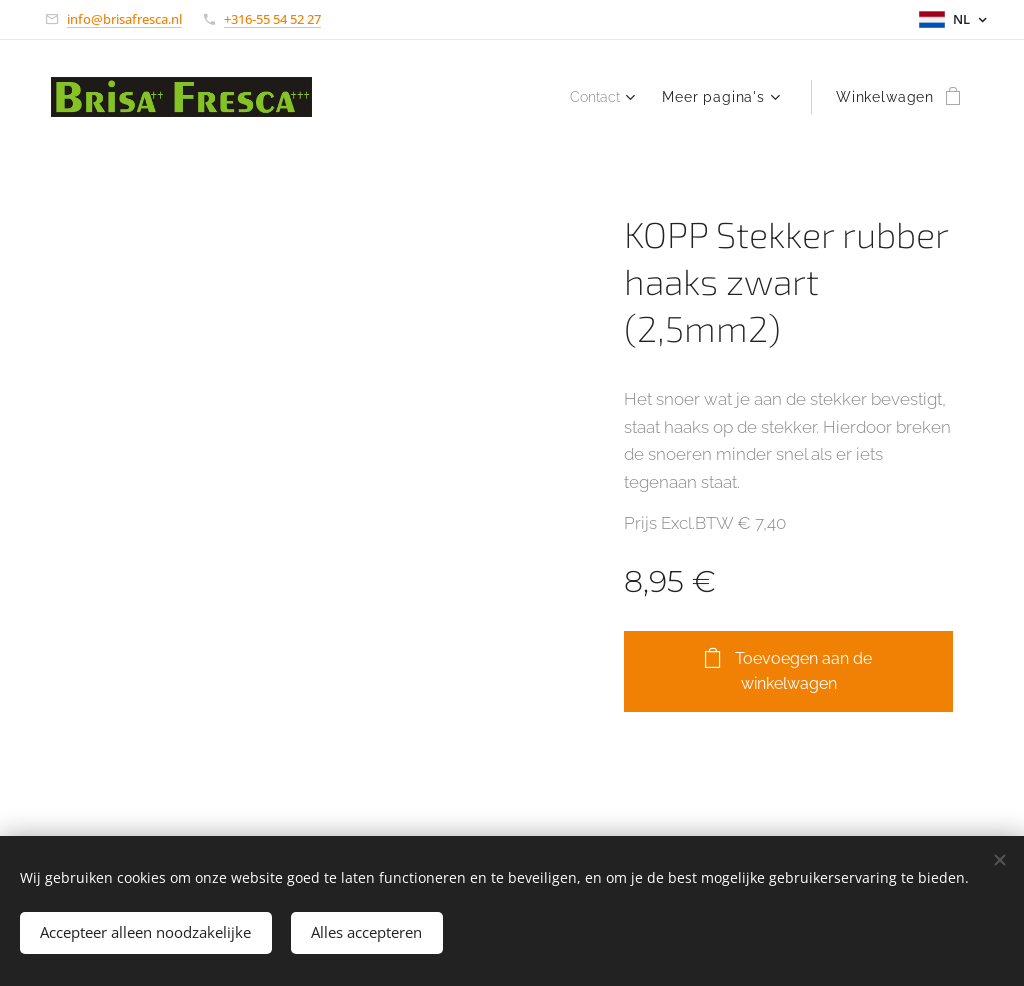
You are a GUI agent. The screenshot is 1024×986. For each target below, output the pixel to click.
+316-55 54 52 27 (272, 19)
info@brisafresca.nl (124, 19)
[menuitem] (601, 97)
